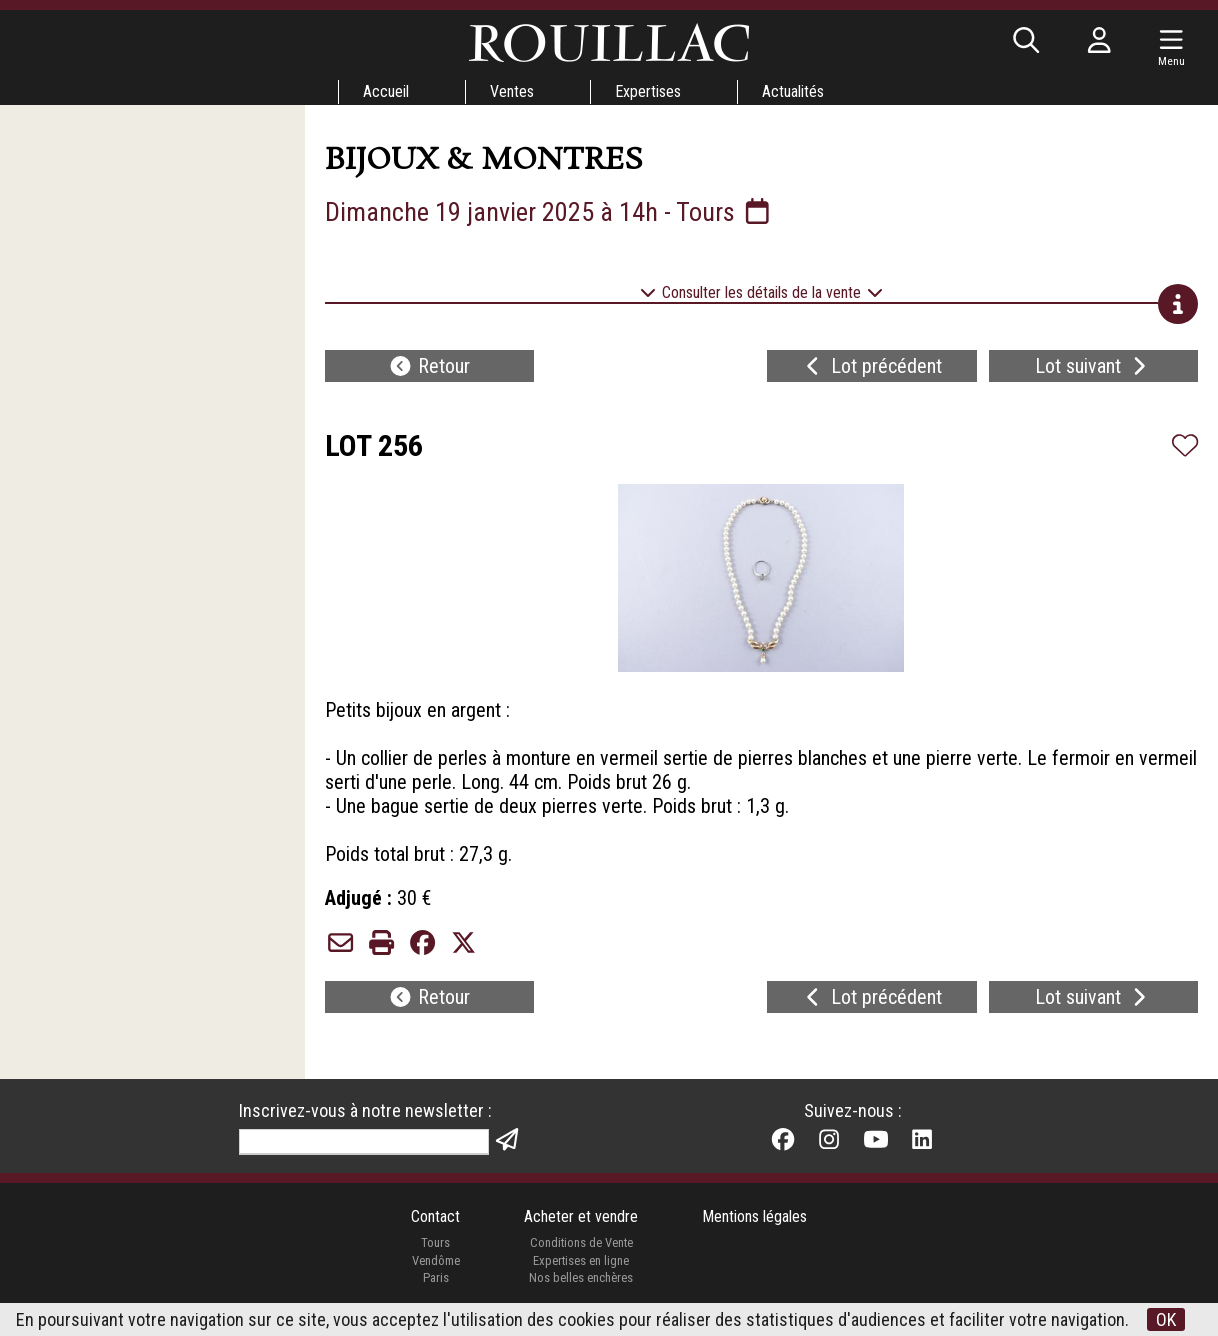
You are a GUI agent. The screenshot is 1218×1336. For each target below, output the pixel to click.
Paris (436, 1277)
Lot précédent (871, 366)
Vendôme (436, 1260)
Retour (429, 366)
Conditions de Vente (581, 1242)
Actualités (793, 91)
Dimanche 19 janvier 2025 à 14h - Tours (549, 212)
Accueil (386, 91)
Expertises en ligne (581, 1260)
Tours (435, 1242)
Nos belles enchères (581, 1277)
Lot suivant (1093, 366)
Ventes (512, 91)
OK (1166, 1319)
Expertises (648, 91)
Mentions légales (754, 1216)
